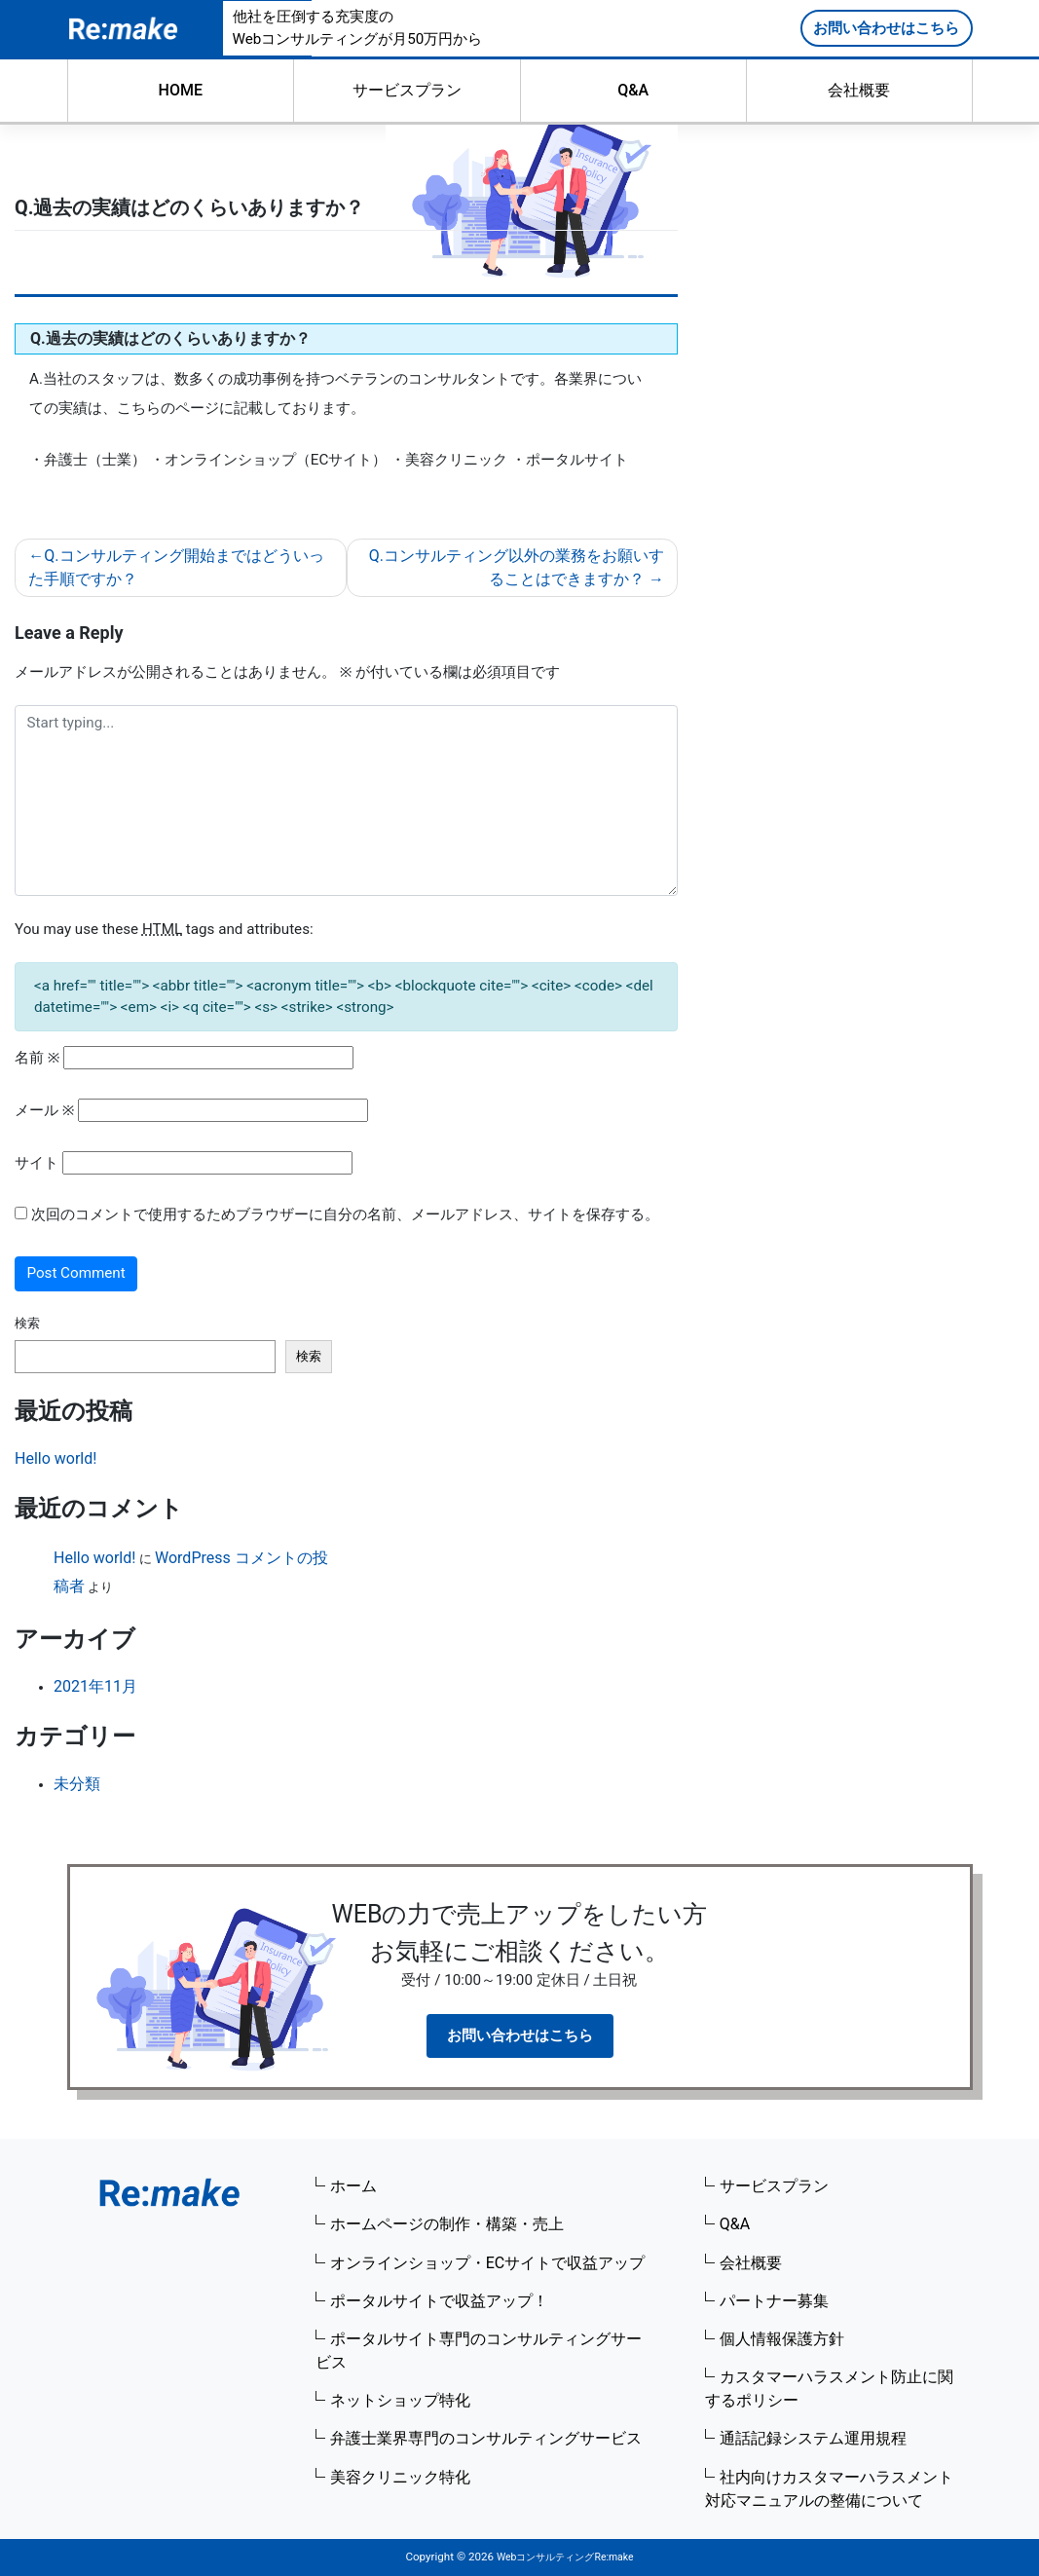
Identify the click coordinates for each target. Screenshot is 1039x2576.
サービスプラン (407, 90)
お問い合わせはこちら (886, 28)
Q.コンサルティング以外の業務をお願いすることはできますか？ (516, 567)
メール (45, 1110)
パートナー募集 (774, 2301)
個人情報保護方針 (782, 2339)
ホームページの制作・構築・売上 (447, 2224)
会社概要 (859, 90)
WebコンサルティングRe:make (565, 2557)
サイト (36, 1163)
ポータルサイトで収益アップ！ (439, 2301)
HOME (181, 90)
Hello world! (55, 1458)
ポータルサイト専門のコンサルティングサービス (478, 2350)
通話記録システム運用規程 (813, 2438)
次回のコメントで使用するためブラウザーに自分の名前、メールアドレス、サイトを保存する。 (345, 1214)
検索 (27, 1323)
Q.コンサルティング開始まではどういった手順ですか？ (175, 567)
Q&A (633, 90)
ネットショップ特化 (400, 2400)
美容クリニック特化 (400, 2477)
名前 (37, 1057)
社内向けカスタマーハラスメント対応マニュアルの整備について (829, 2489)
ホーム (353, 2186)
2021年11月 (95, 1686)
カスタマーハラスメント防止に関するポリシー (829, 2388)
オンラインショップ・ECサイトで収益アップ (488, 2263)
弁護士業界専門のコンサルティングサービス (486, 2438)
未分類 (77, 1783)
